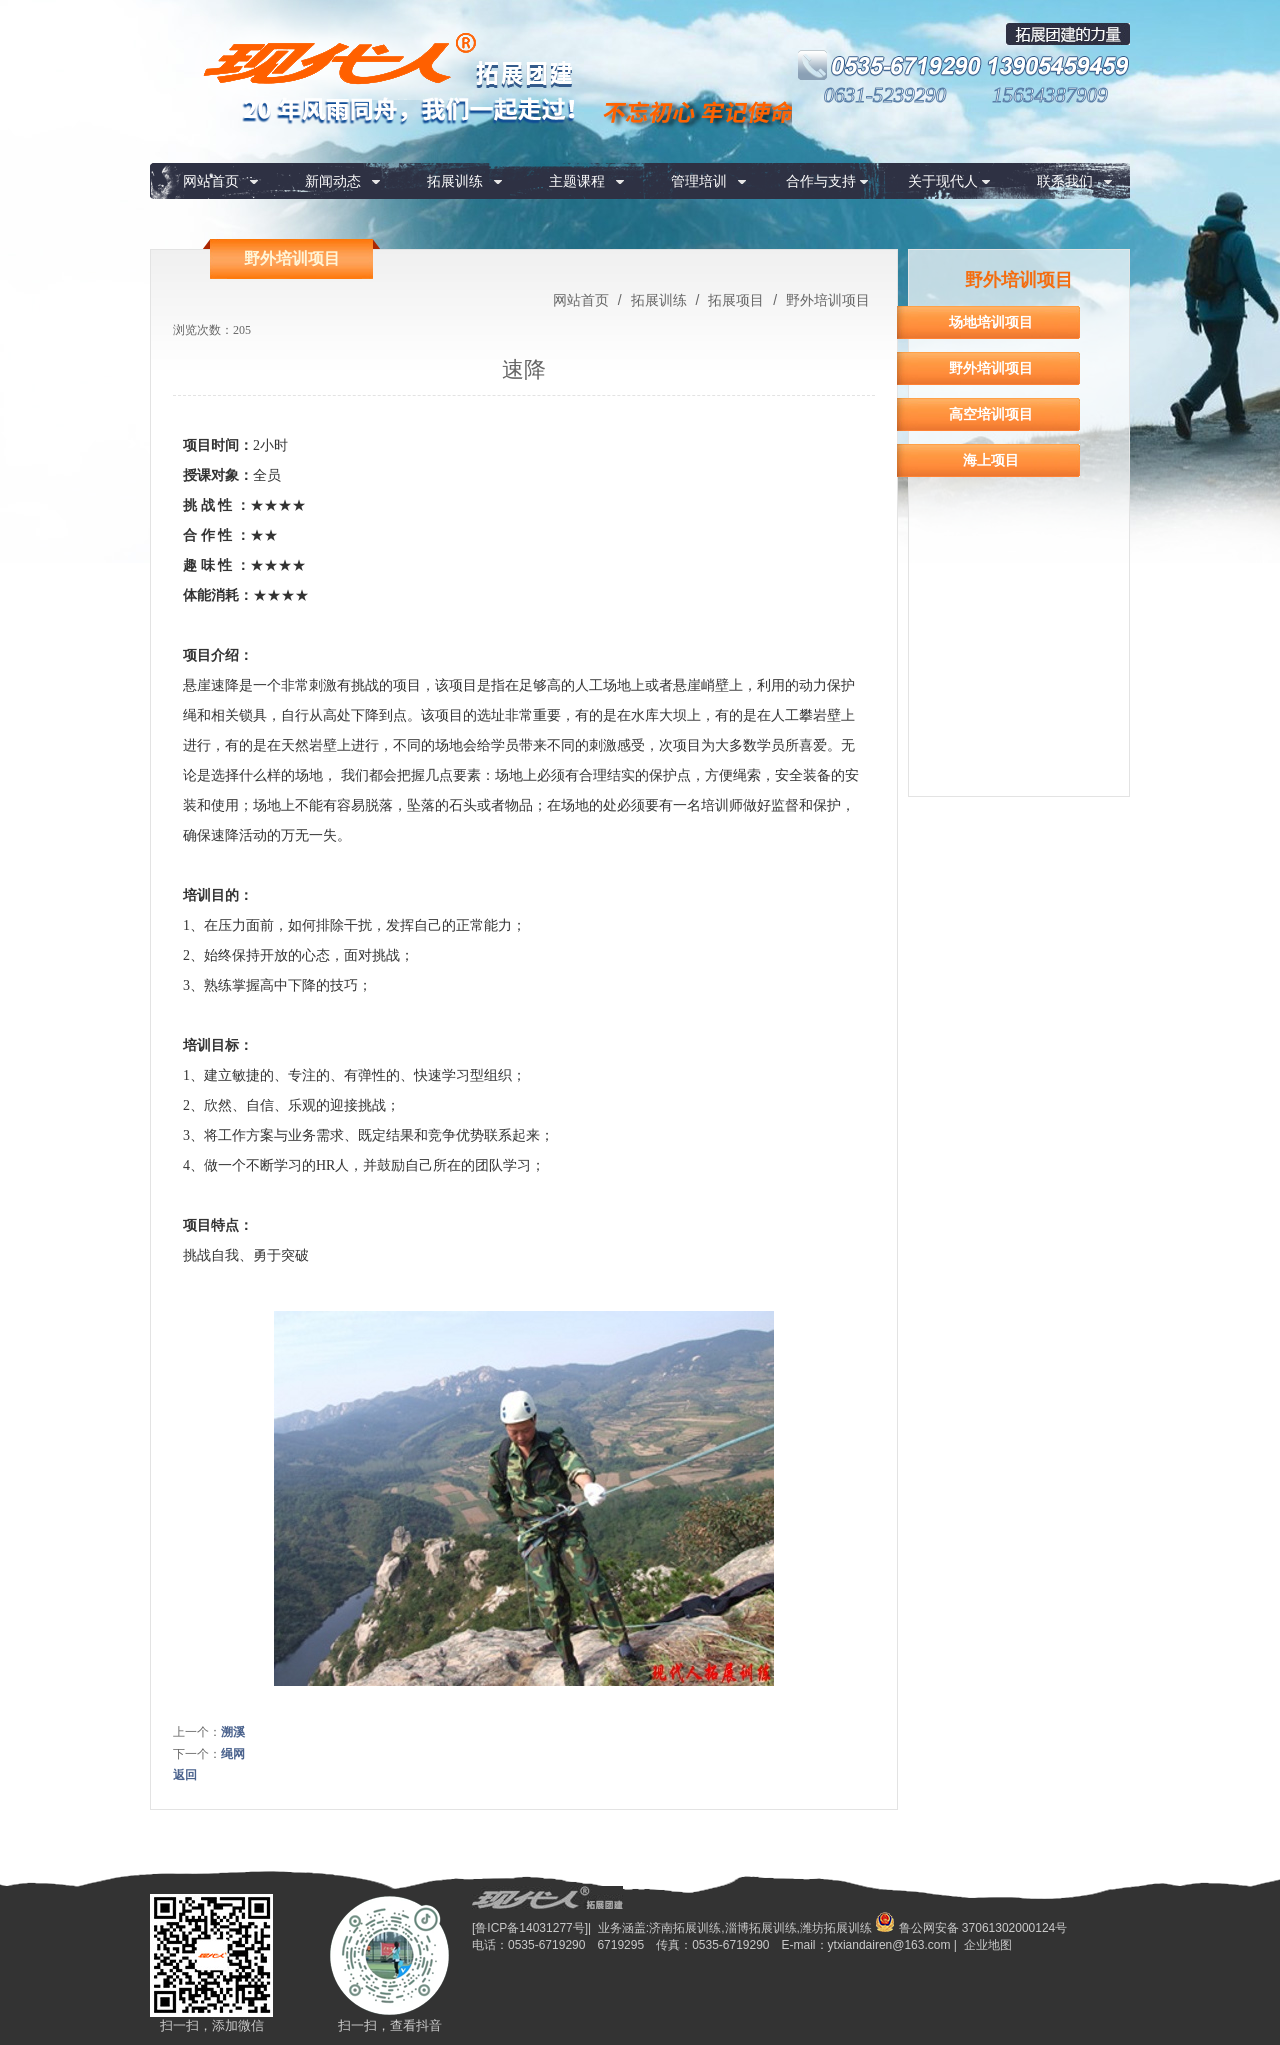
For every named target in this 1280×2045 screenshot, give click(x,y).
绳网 (233, 1754)
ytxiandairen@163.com (889, 1945)
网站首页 (211, 181)
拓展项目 (736, 300)
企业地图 (988, 1945)
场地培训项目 (991, 322)
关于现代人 (943, 181)
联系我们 (1065, 181)
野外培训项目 (826, 300)
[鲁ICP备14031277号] (530, 1928)
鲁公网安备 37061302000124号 (971, 1928)
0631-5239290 (885, 95)
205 (242, 330)
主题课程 (577, 181)
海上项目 (991, 460)
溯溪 (233, 1732)
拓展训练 (455, 181)
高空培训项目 (991, 414)
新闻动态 (333, 181)
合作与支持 (821, 181)
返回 (185, 1775)
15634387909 (1050, 95)
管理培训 (699, 181)
